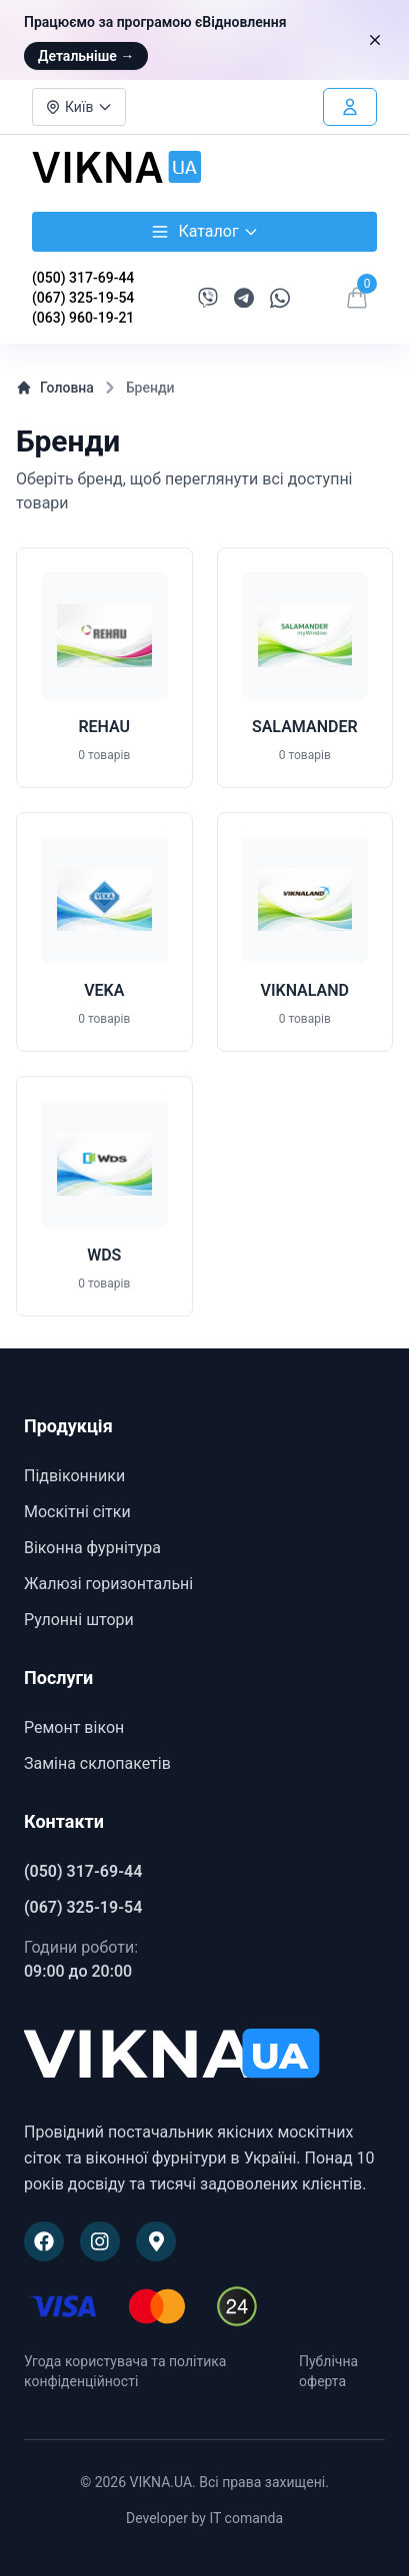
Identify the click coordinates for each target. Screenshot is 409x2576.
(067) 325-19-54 (83, 298)
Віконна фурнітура (92, 1547)
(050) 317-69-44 (83, 278)
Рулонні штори (79, 1619)
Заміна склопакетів (97, 1763)
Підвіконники (74, 1475)
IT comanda (246, 2518)
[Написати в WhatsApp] (280, 298)
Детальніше (86, 56)
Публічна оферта (328, 2371)
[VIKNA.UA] (204, 2056)
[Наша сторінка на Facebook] (44, 2241)
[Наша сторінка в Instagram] (100, 2241)
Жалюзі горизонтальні (108, 1583)
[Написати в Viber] (208, 298)
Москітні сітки (77, 1511)
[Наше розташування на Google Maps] (156, 2241)
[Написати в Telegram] (244, 298)
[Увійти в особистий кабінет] (350, 107)
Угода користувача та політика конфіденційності (125, 2371)
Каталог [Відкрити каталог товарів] (204, 232)
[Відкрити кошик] (357, 298)
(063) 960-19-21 (83, 318)
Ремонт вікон (74, 1727)
